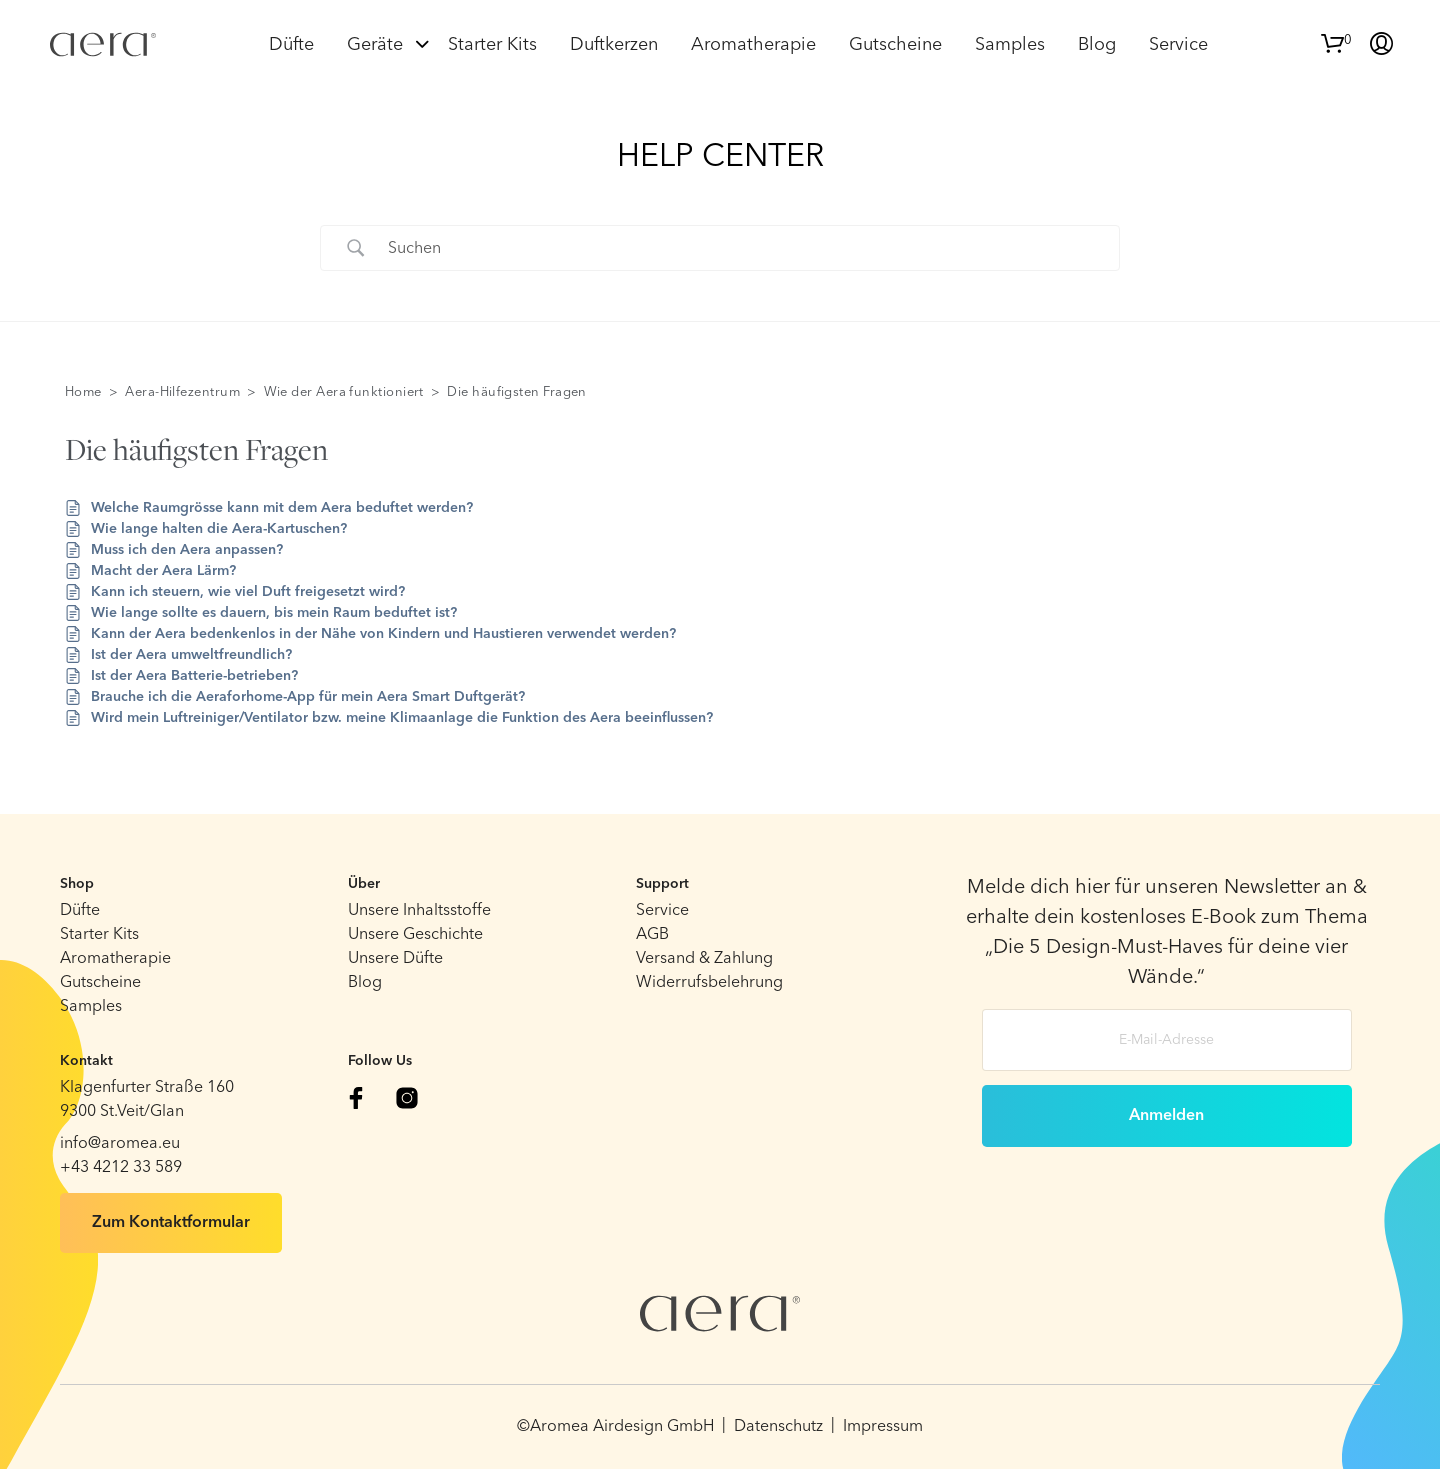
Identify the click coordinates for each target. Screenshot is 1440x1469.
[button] (1336, 41)
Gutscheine (895, 45)
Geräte (375, 45)
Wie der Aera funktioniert (344, 392)
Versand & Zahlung (704, 959)
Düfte (291, 45)
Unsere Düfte (395, 959)
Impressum (883, 1427)
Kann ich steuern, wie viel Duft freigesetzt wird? (248, 592)
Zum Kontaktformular (171, 1223)
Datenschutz (778, 1427)
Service (1178, 45)
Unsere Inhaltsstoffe (419, 911)
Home (83, 392)
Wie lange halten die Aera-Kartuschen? (219, 529)
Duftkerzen (614, 45)
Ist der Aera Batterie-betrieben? (194, 676)
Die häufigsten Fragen (517, 392)
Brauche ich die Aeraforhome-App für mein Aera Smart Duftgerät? (308, 697)
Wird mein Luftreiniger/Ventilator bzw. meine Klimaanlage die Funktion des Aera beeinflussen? (402, 718)
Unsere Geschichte (415, 935)
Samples (1010, 45)
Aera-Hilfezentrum (182, 392)
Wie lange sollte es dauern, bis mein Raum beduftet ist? (274, 613)
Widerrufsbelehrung (709, 983)
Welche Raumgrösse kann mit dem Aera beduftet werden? (282, 508)
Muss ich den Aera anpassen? (187, 550)
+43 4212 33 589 (121, 1168)
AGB (652, 935)
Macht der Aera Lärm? (163, 571)
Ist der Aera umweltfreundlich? (191, 655)
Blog (1097, 45)
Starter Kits (492, 45)
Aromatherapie (753, 45)
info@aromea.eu (120, 1144)
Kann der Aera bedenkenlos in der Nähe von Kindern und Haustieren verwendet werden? (383, 634)
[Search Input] (745, 248)
